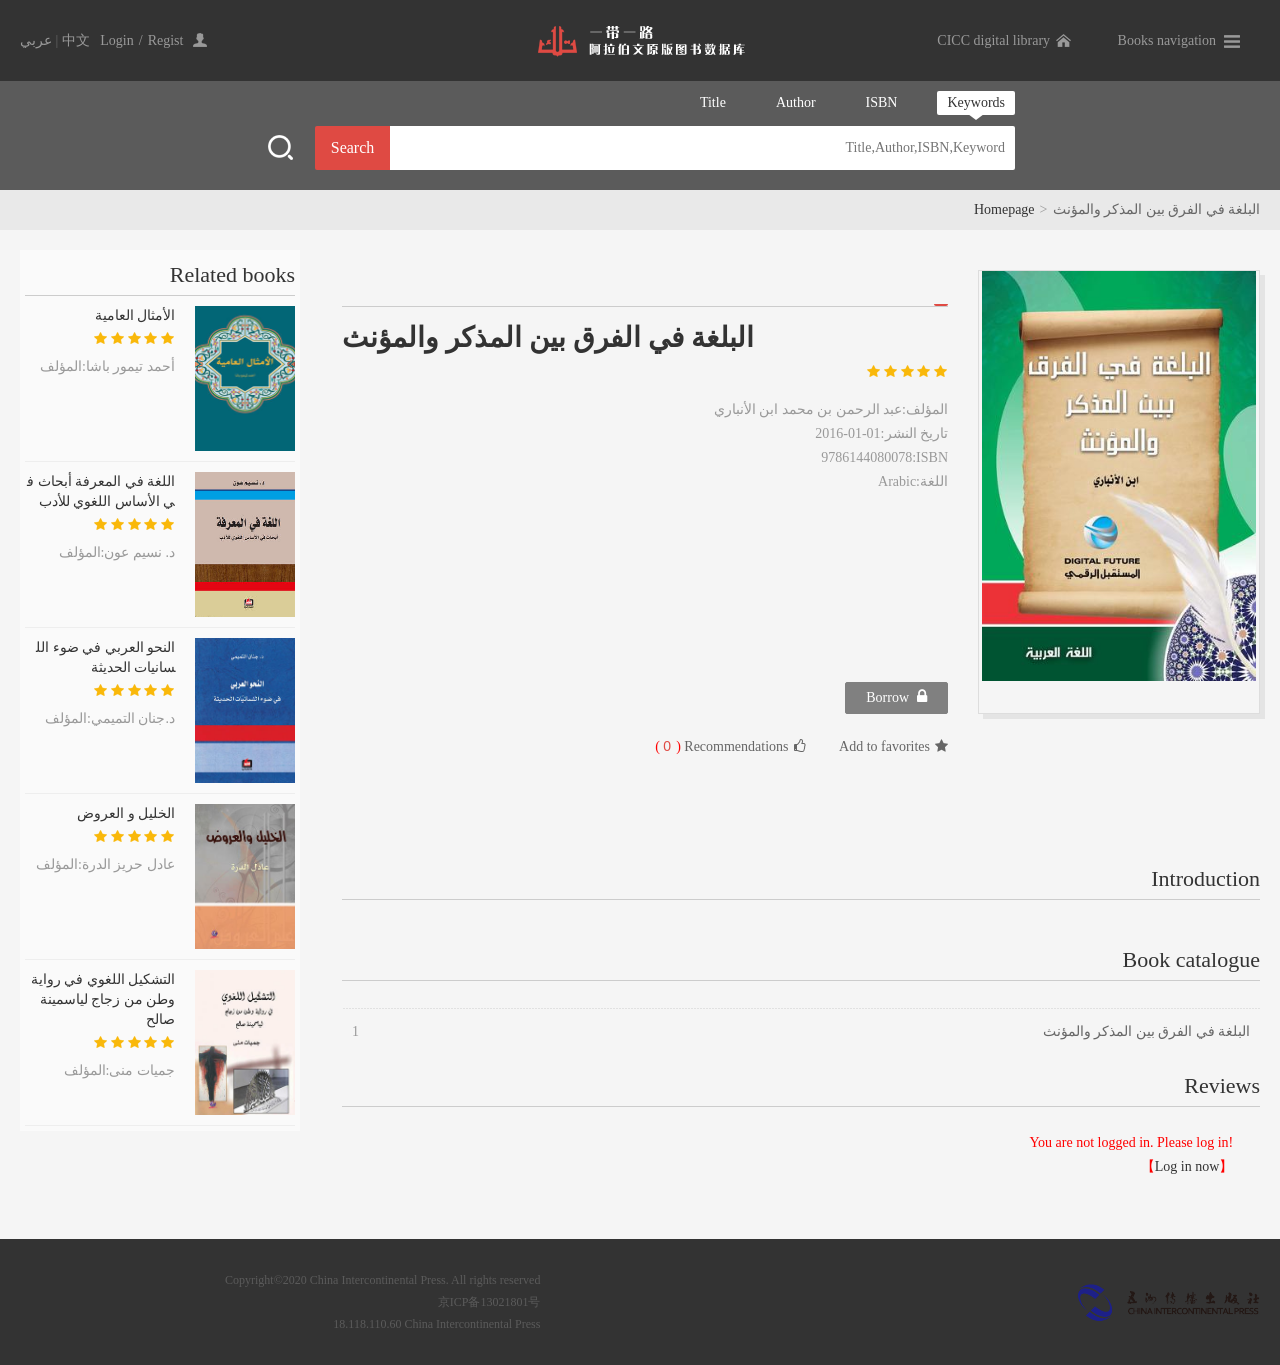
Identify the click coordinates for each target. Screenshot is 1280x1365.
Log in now (1187, 1166)
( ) (668, 746)
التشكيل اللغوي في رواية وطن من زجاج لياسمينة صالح (103, 999)
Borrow (896, 696)
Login (116, 40)
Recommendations (730, 746)
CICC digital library (993, 40)
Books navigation (1167, 40)
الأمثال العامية (135, 315)
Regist (166, 40)
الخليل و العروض (126, 813)
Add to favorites (893, 746)
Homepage (1004, 209)
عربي (36, 40)
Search (353, 147)
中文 (76, 40)
